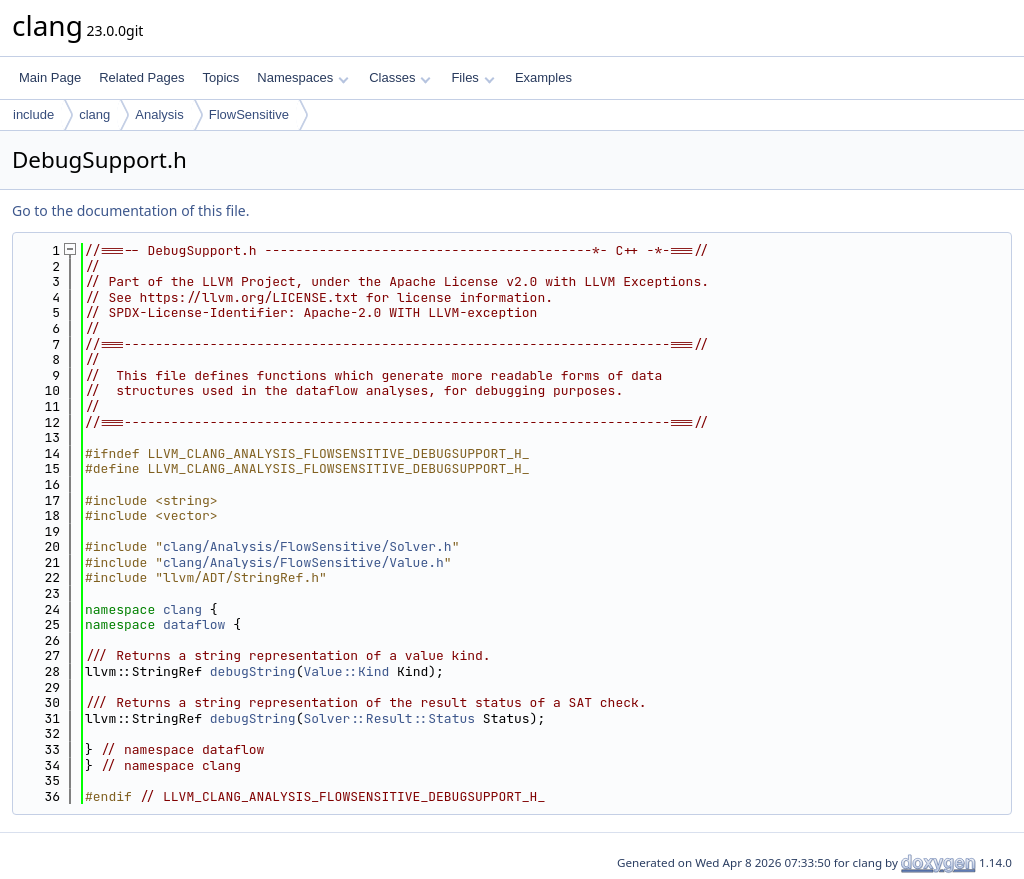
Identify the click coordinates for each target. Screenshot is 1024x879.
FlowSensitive (249, 114)
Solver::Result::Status (389, 718)
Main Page (50, 77)
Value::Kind (346, 671)
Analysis (159, 114)
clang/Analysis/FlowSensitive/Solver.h (307, 546)
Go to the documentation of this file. (130, 210)
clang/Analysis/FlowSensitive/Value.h (303, 562)
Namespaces (302, 77)
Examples (543, 77)
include (33, 114)
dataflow (194, 624)
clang (94, 114)
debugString (253, 671)
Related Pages (141, 77)
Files (472, 77)
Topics (220, 77)
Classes (400, 77)
